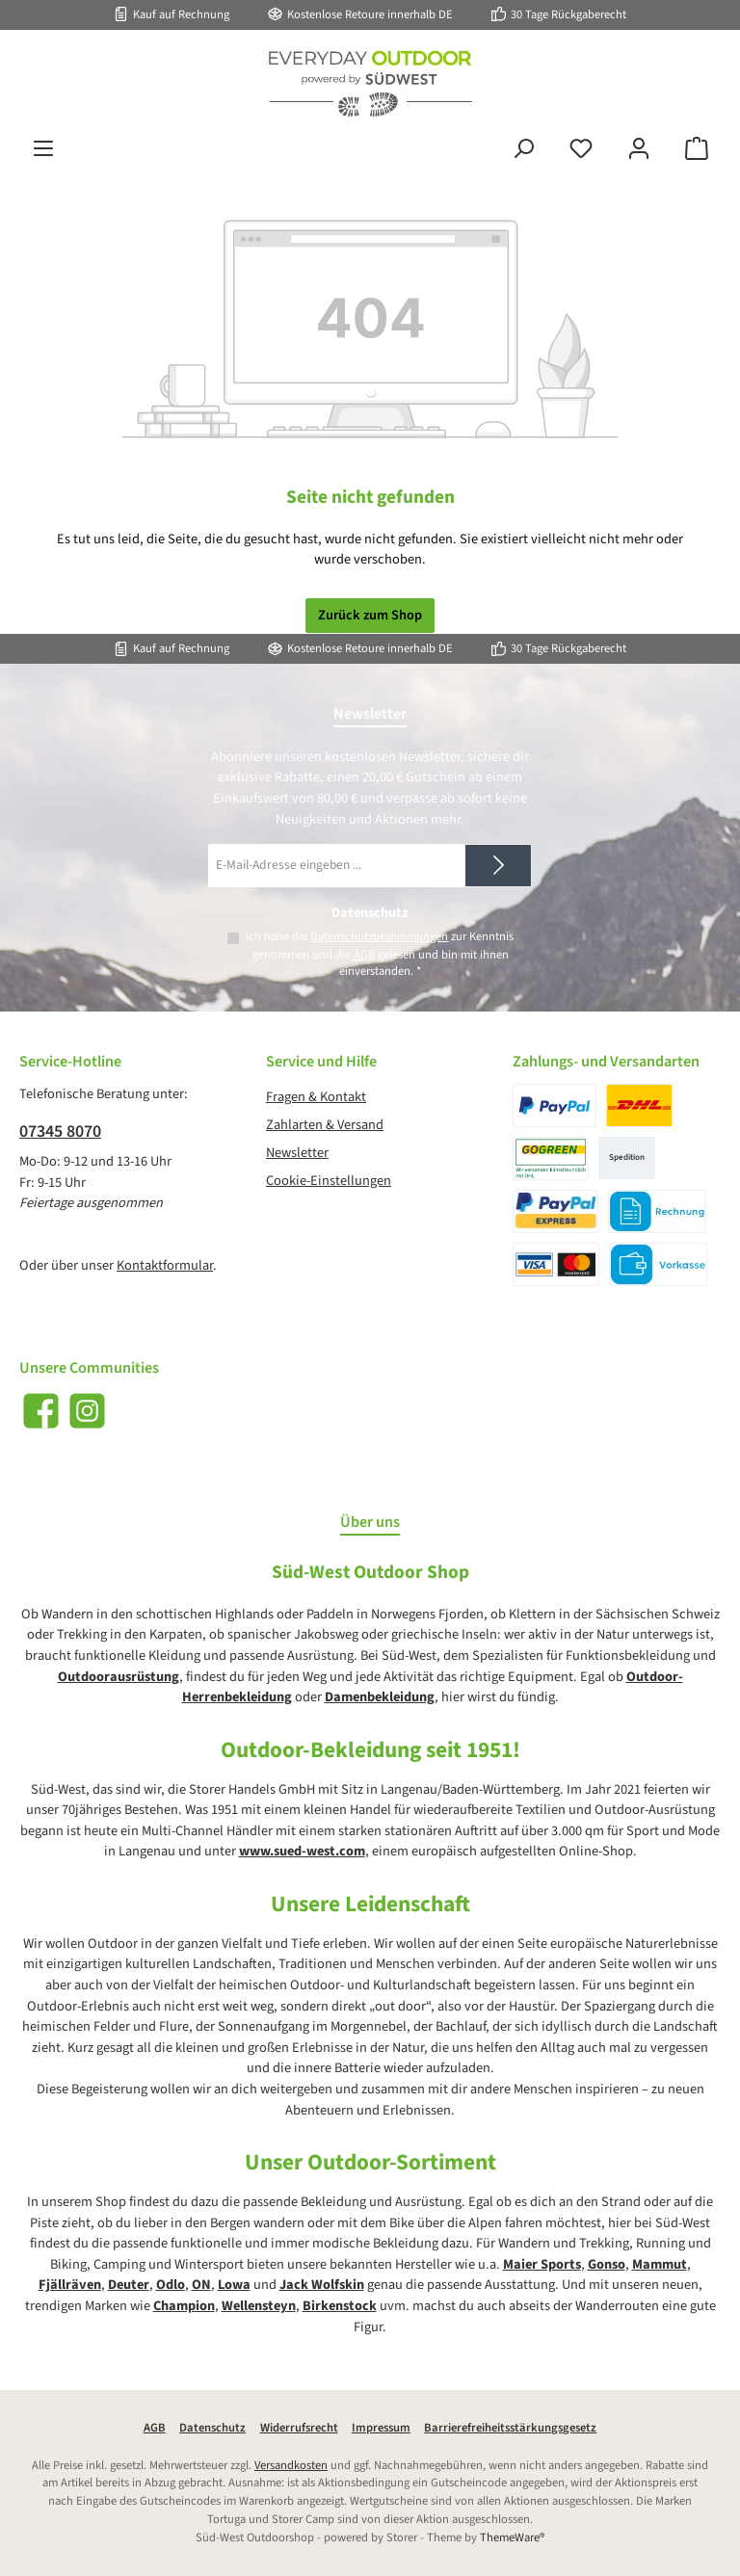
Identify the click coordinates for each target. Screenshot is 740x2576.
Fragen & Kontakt (316, 1097)
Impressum (381, 2427)
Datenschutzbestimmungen (379, 936)
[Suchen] (523, 149)
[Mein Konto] (639, 149)
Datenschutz (212, 2427)
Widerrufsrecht (299, 2427)
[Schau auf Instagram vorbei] (87, 1411)
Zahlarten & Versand (324, 1125)
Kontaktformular (165, 1265)
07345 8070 (60, 1131)
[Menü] (43, 149)
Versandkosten (291, 2465)
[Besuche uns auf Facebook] (41, 1411)
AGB (364, 954)
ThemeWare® (512, 2537)
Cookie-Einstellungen (328, 1180)
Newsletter (297, 1153)
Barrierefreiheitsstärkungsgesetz (510, 2427)
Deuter (128, 2284)
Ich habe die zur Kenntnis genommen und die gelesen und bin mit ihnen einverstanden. (380, 954)
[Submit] (498, 865)
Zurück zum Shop (370, 615)
